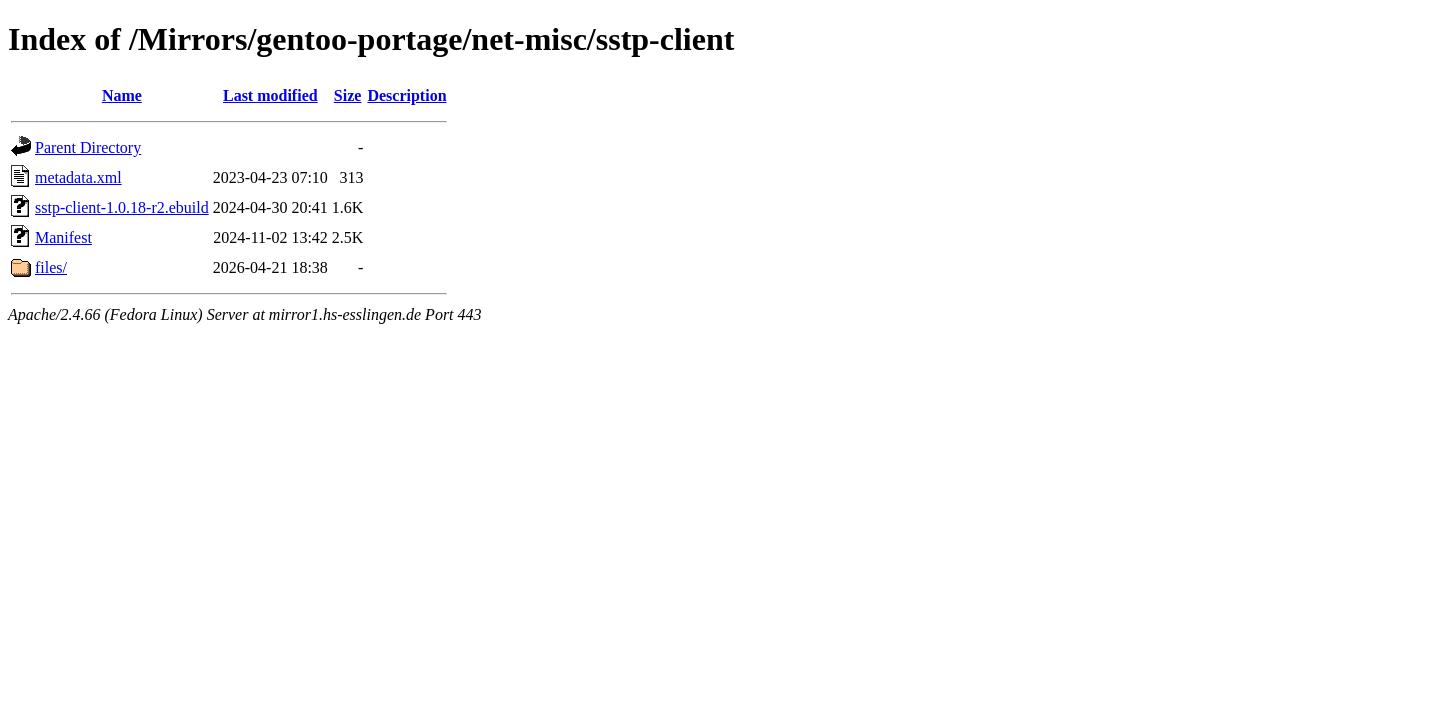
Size (348, 95)
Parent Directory (88, 147)
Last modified (270, 95)
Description (406, 95)
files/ (51, 267)
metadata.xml (78, 177)
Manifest (63, 237)
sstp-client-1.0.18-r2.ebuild (122, 207)
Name (122, 95)
